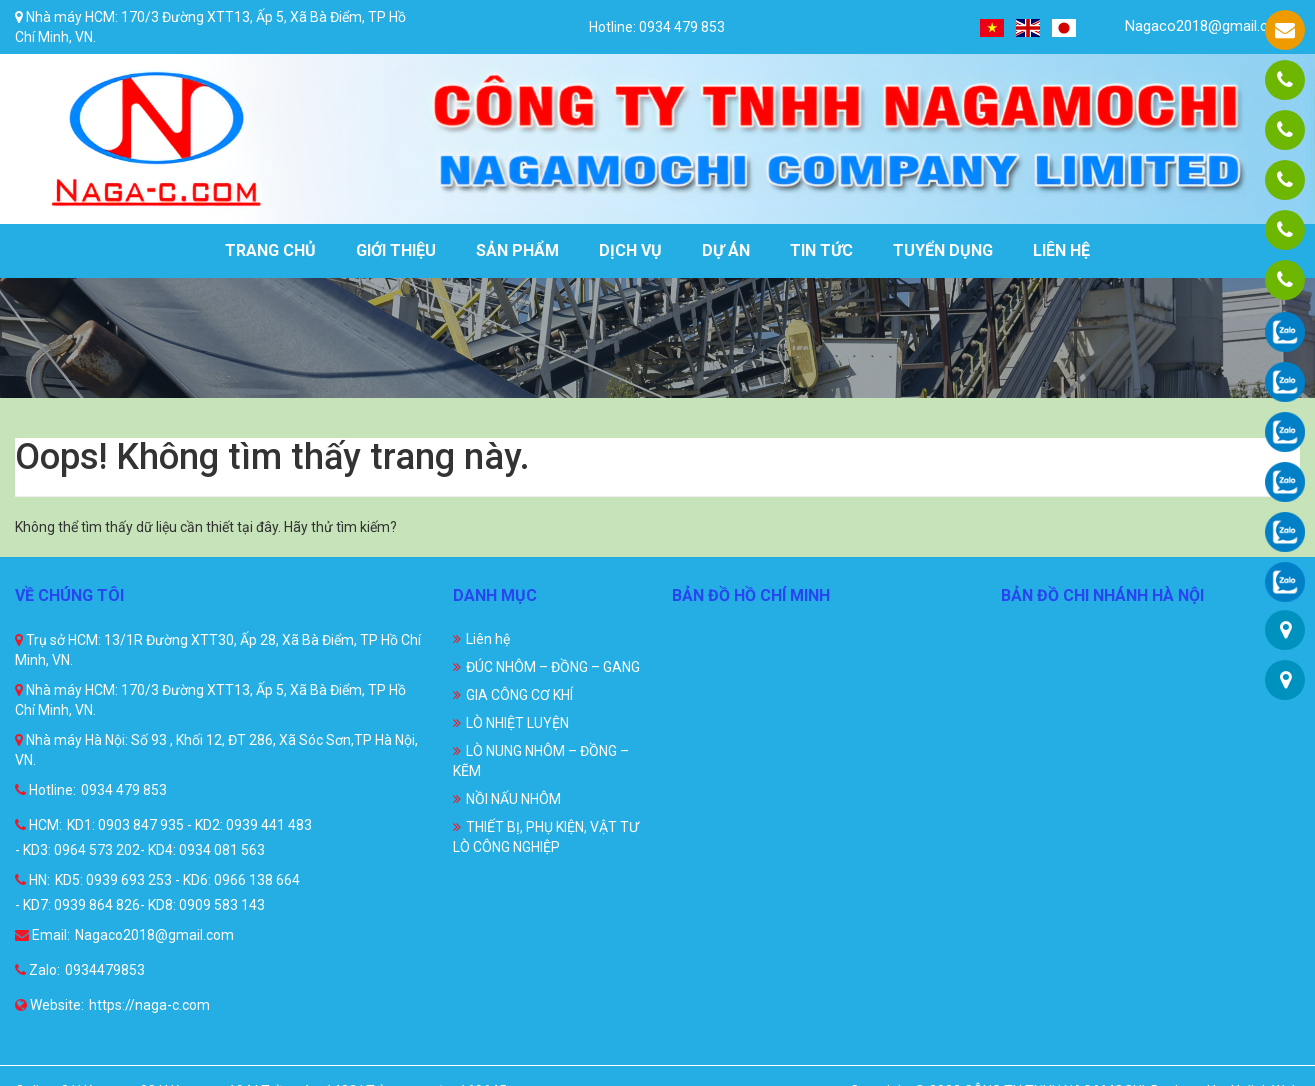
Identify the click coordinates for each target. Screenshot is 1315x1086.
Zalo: (37, 970)
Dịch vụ (630, 250)
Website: (49, 1005)
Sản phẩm (517, 250)
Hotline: (45, 790)
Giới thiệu (396, 250)
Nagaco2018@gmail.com (1195, 26)
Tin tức (821, 250)
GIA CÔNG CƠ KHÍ (519, 695)
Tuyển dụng (943, 250)
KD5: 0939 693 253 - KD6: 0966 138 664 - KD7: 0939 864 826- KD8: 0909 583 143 (157, 892)
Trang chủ (270, 250)
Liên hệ (1061, 250)
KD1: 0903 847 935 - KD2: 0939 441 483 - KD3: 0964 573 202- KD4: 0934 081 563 (163, 837)
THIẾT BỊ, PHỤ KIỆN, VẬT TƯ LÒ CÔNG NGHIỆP (546, 837)
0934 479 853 (124, 790)
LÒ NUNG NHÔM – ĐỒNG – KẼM (541, 761)
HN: (32, 880)
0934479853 (105, 970)
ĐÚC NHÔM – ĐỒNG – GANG (553, 667)
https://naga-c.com (149, 1005)
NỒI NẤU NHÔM (513, 799)
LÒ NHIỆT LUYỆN (517, 723)
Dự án (726, 250)
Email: (42, 935)
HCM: (38, 825)
